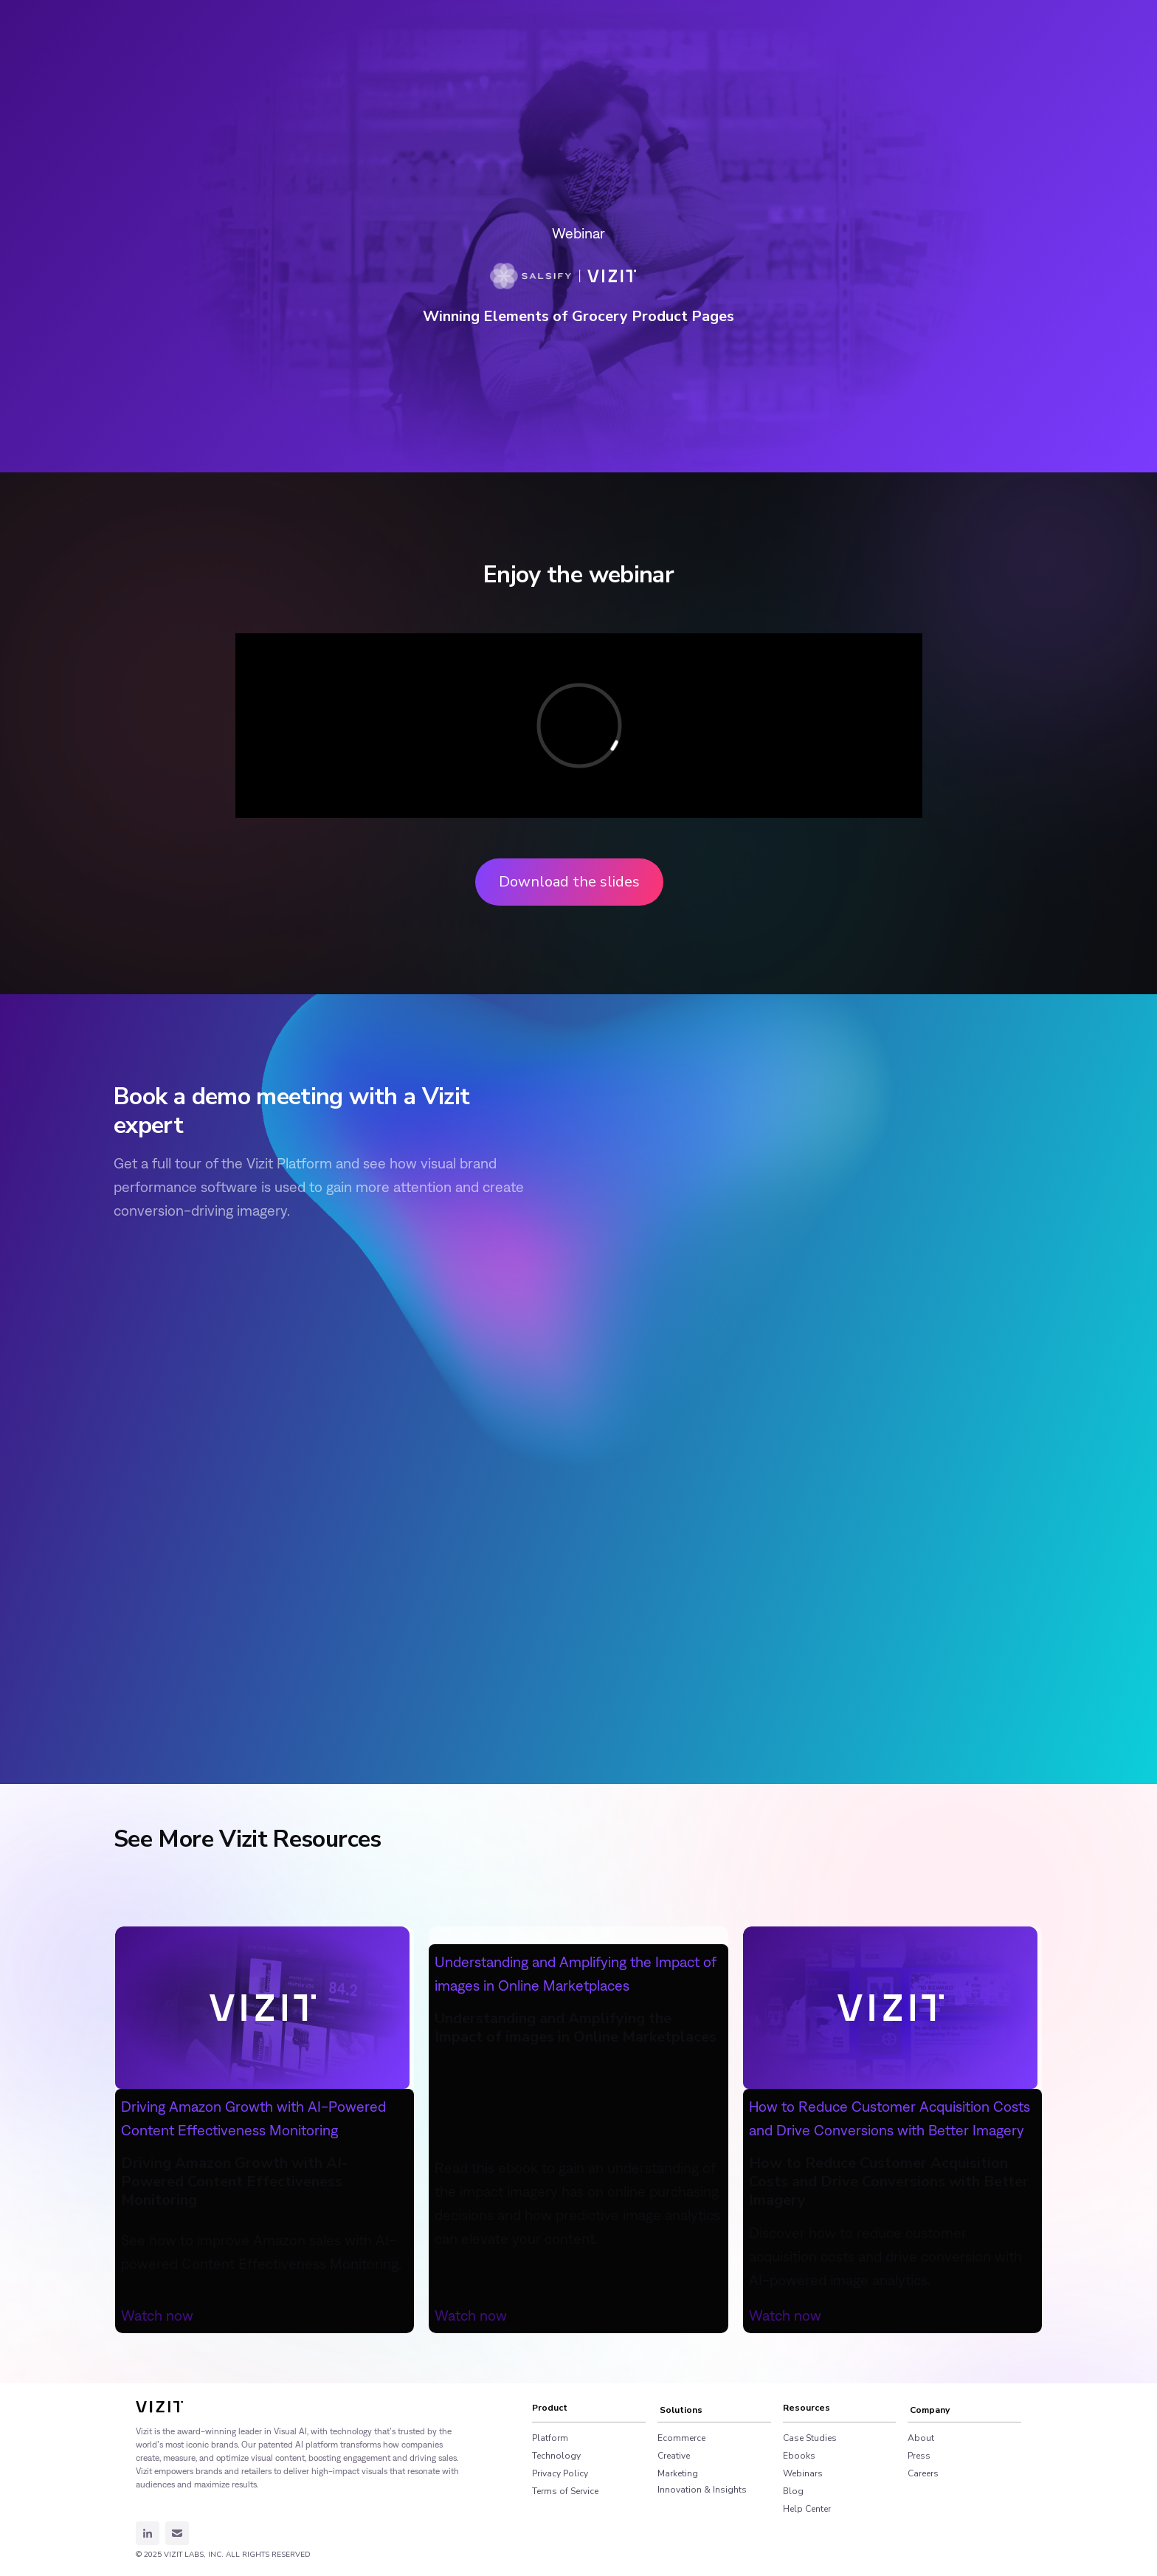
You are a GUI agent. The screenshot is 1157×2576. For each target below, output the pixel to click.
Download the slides (569, 882)
